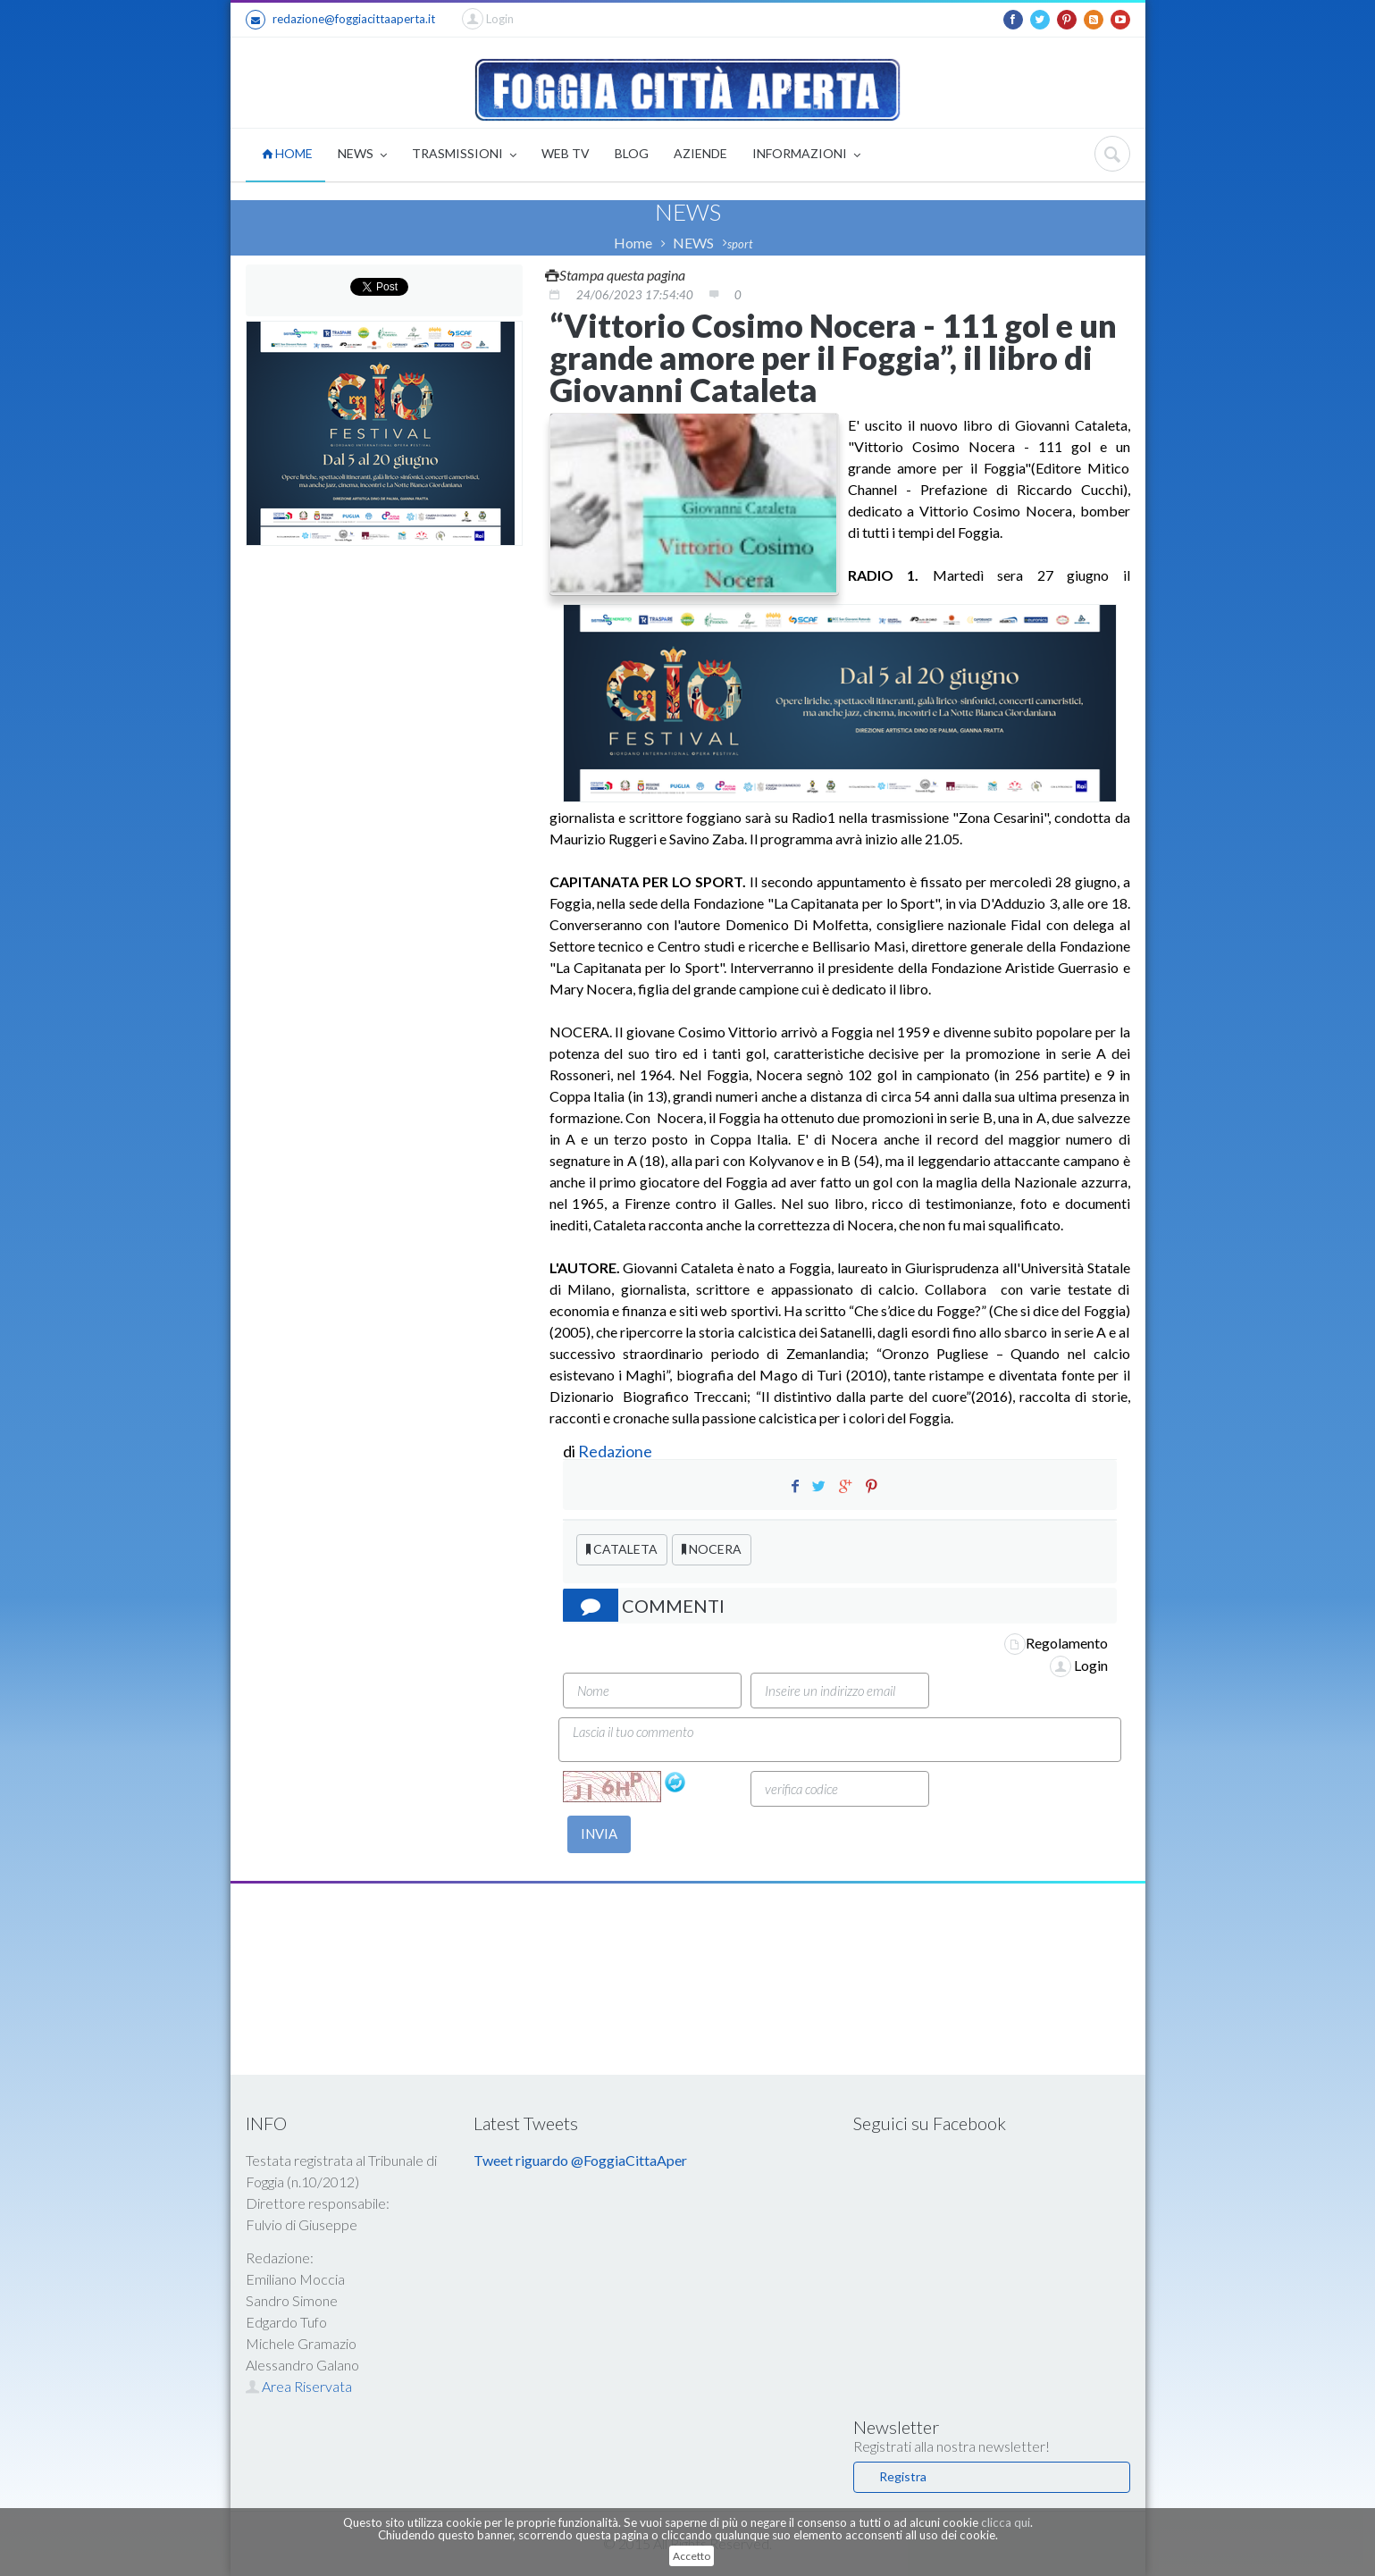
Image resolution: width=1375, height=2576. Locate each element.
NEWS (362, 155)
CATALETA (622, 1549)
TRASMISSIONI (464, 155)
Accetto (691, 2556)
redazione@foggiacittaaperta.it (340, 19)
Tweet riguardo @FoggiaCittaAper (580, 2160)
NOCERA (712, 1549)
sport (739, 244)
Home (633, 242)
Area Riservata (299, 2386)
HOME (287, 153)
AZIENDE (700, 153)
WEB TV (565, 153)
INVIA (599, 1833)
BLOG (632, 153)
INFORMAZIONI (806, 155)
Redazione (616, 1451)
